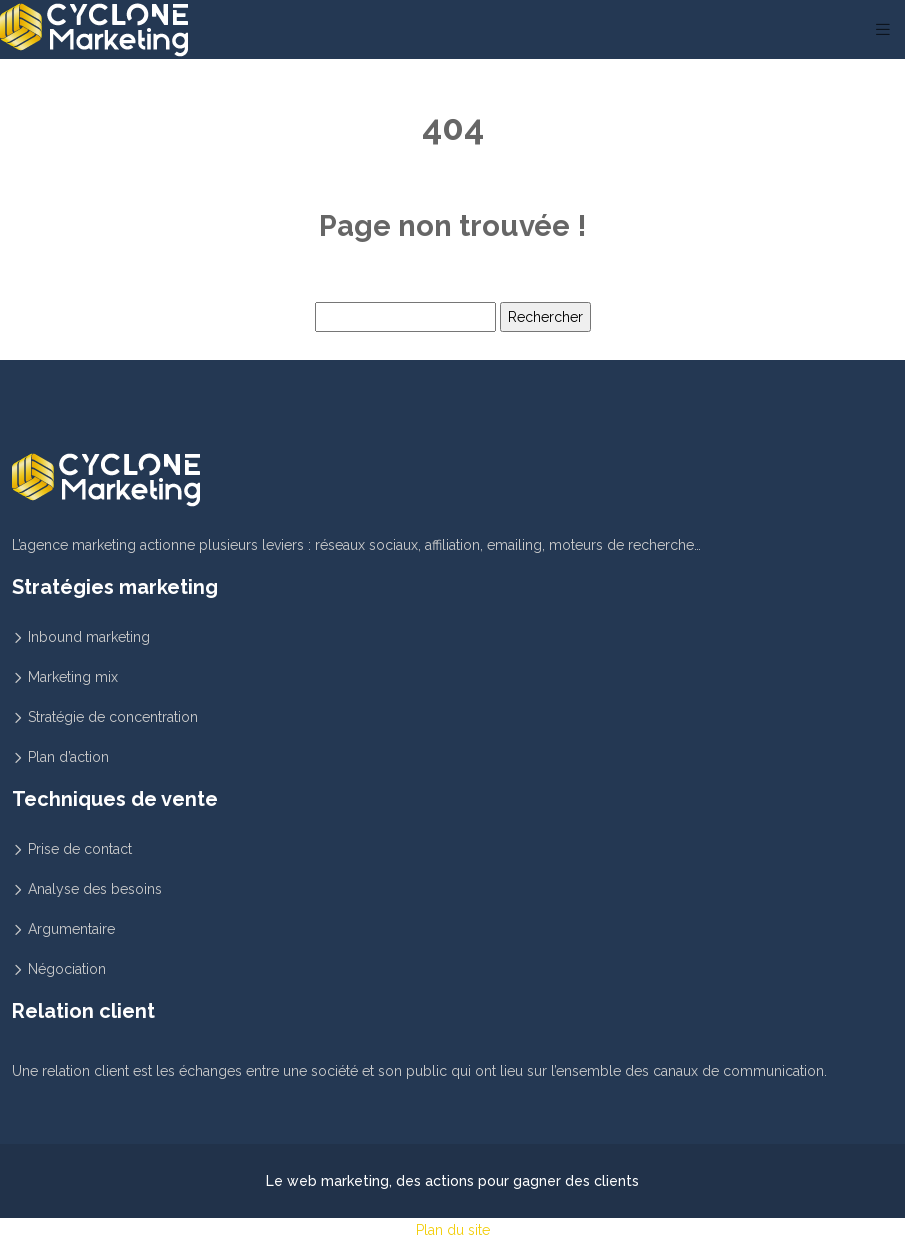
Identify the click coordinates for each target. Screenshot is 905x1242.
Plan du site (453, 1230)
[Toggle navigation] (883, 29)
